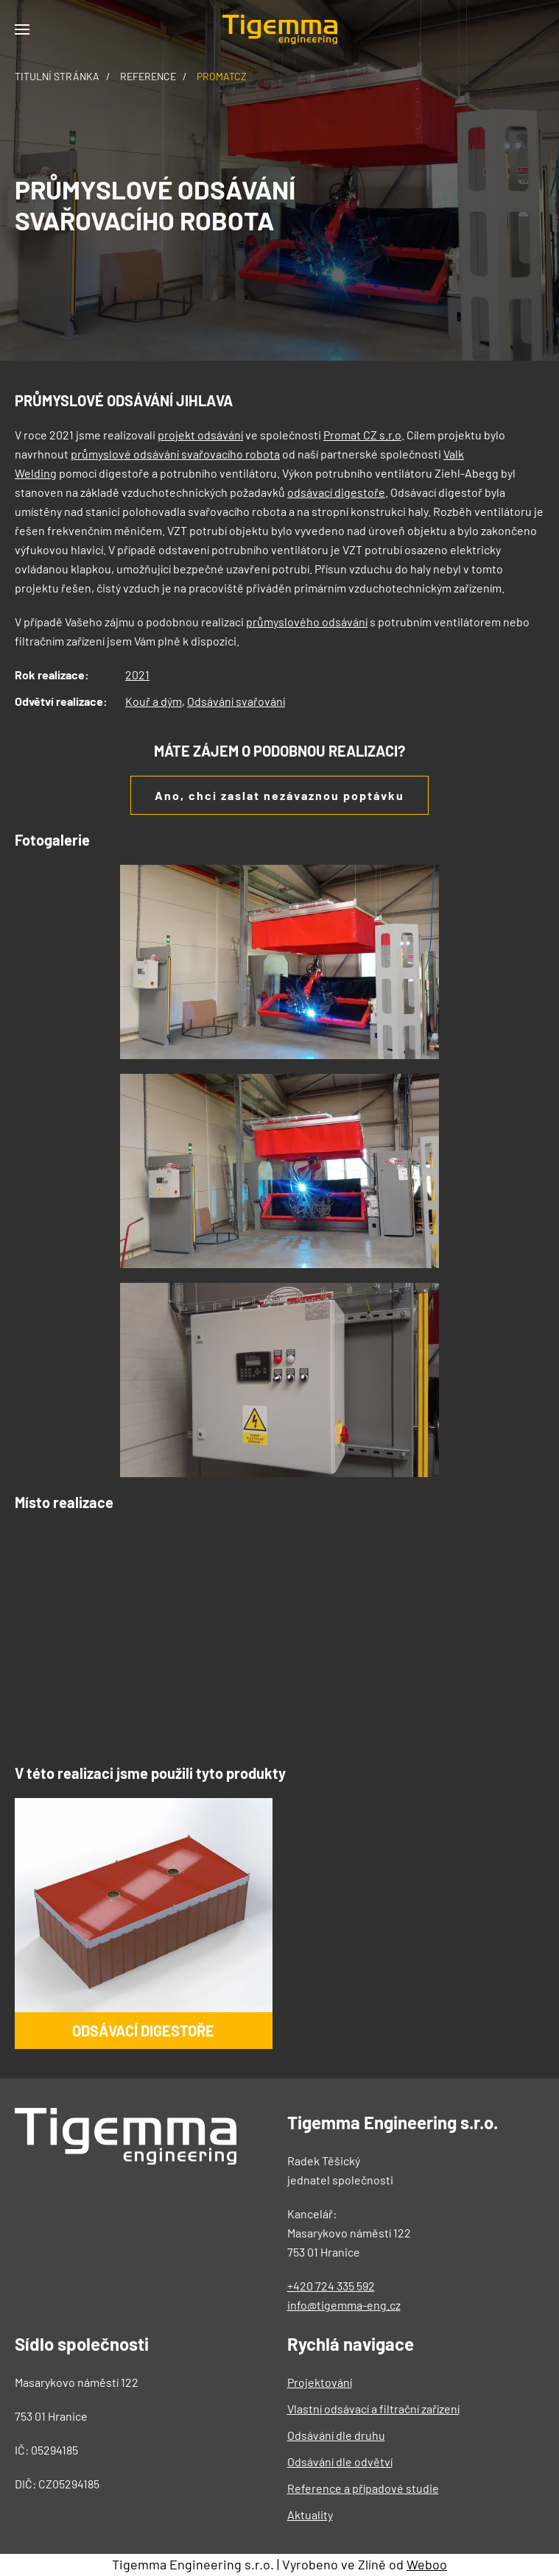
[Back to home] (279, 29)
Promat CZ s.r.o (362, 435)
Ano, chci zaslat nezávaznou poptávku (279, 795)
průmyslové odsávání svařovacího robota (175, 454)
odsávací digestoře (336, 492)
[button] (22, 29)
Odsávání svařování (236, 701)
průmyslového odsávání (307, 622)
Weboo (427, 2564)
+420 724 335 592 (331, 2286)
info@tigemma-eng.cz (344, 2305)
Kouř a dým (153, 701)
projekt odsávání (200, 435)
